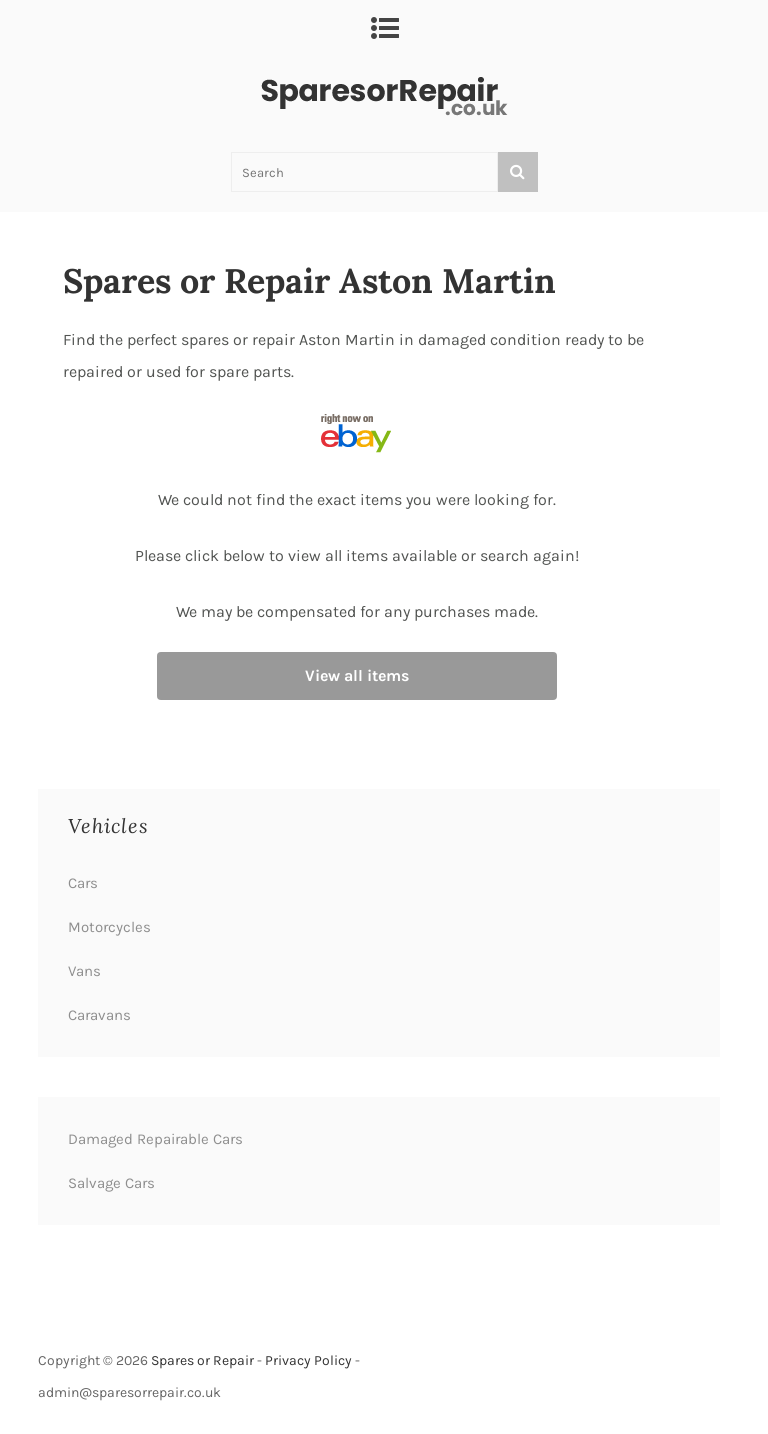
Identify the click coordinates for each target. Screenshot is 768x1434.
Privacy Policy (308, 1360)
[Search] (518, 172)
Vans (84, 971)
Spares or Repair (202, 1360)
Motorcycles (109, 927)
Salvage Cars (111, 1183)
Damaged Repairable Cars (155, 1139)
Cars (83, 883)
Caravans (99, 1015)
